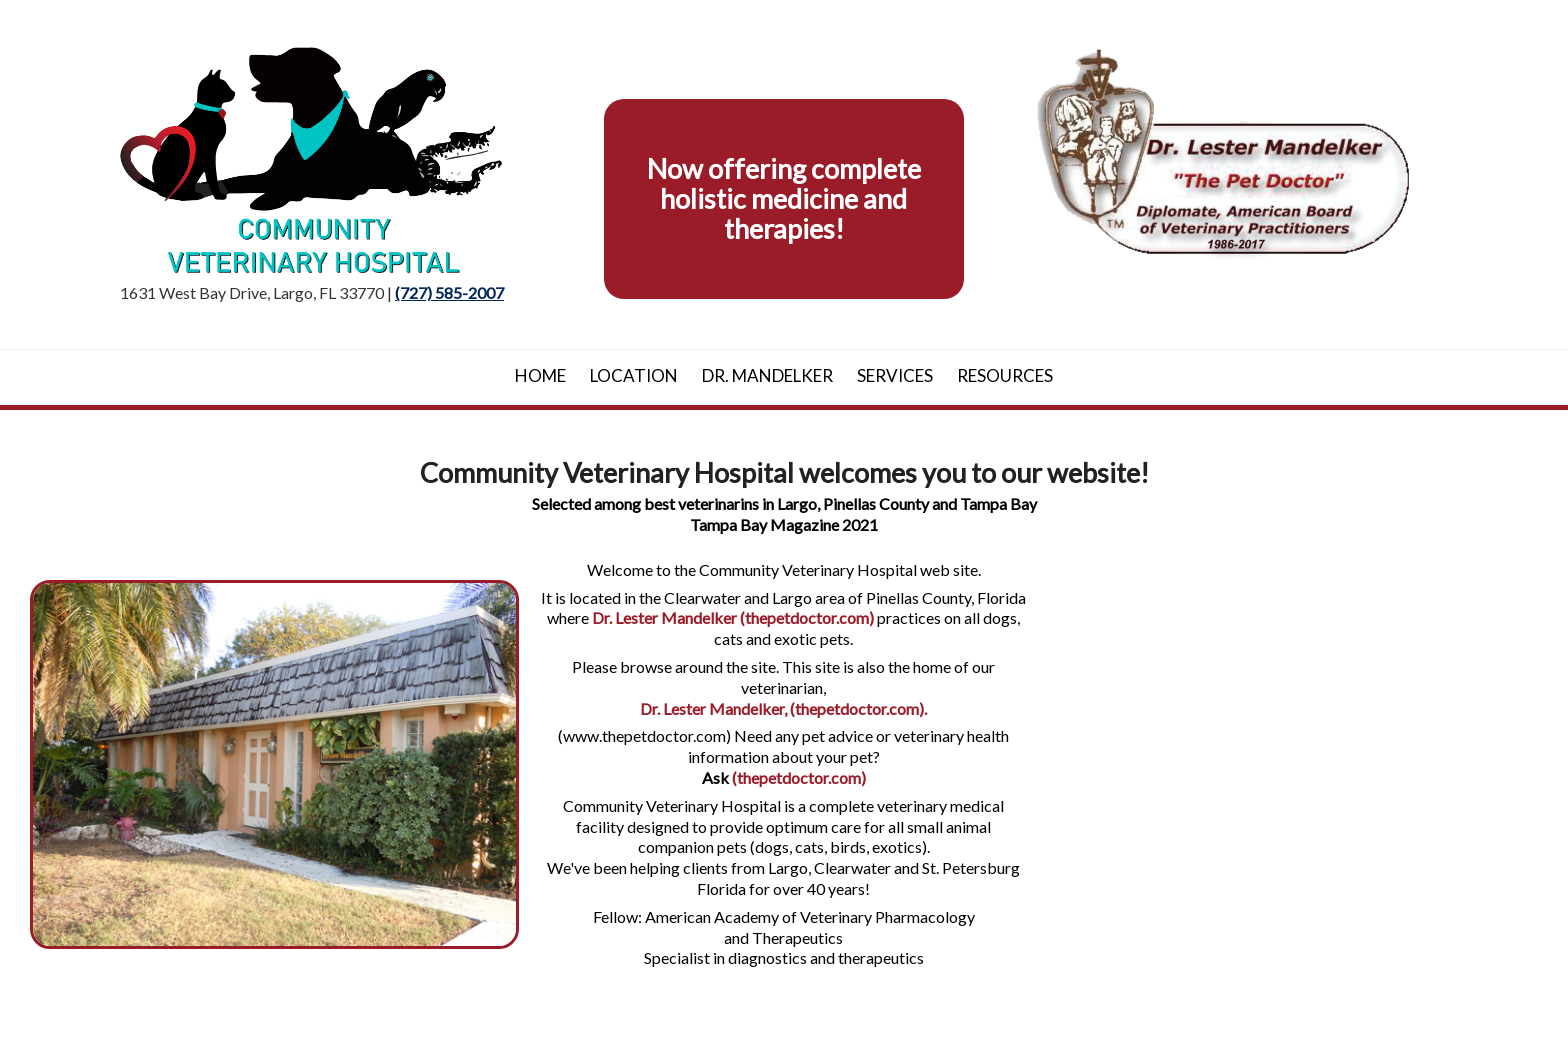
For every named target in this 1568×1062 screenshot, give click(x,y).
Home (540, 375)
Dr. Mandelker (767, 375)
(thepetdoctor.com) (799, 777)
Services (895, 375)
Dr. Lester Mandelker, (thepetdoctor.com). (783, 708)
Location (634, 375)
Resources (1005, 375)
